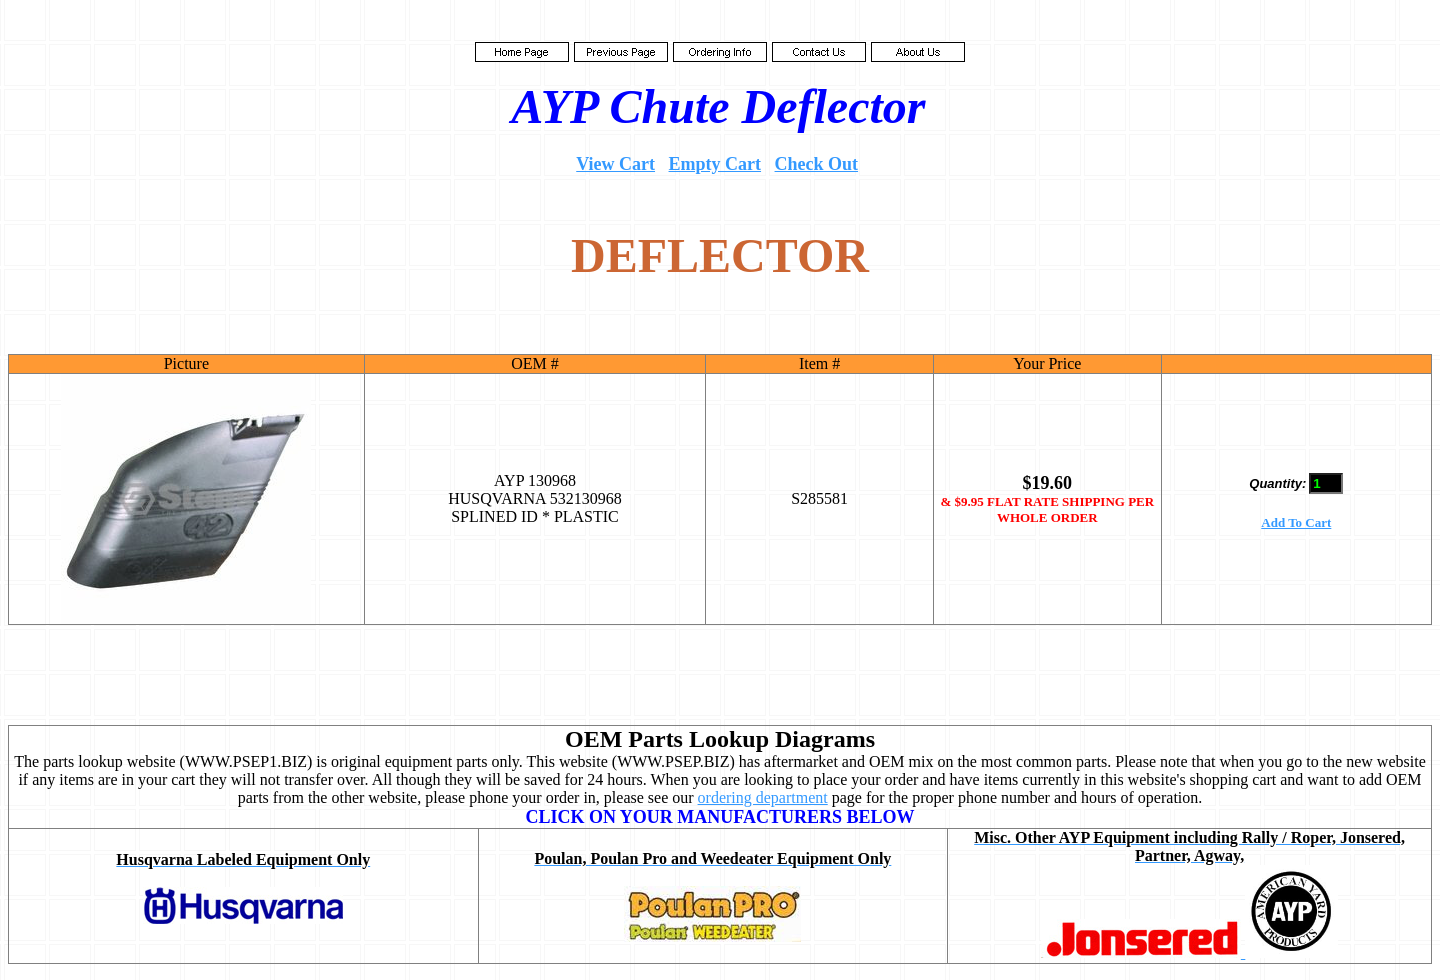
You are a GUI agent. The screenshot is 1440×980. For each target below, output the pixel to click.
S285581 (819, 498)
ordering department (763, 797)
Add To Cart (1296, 522)
